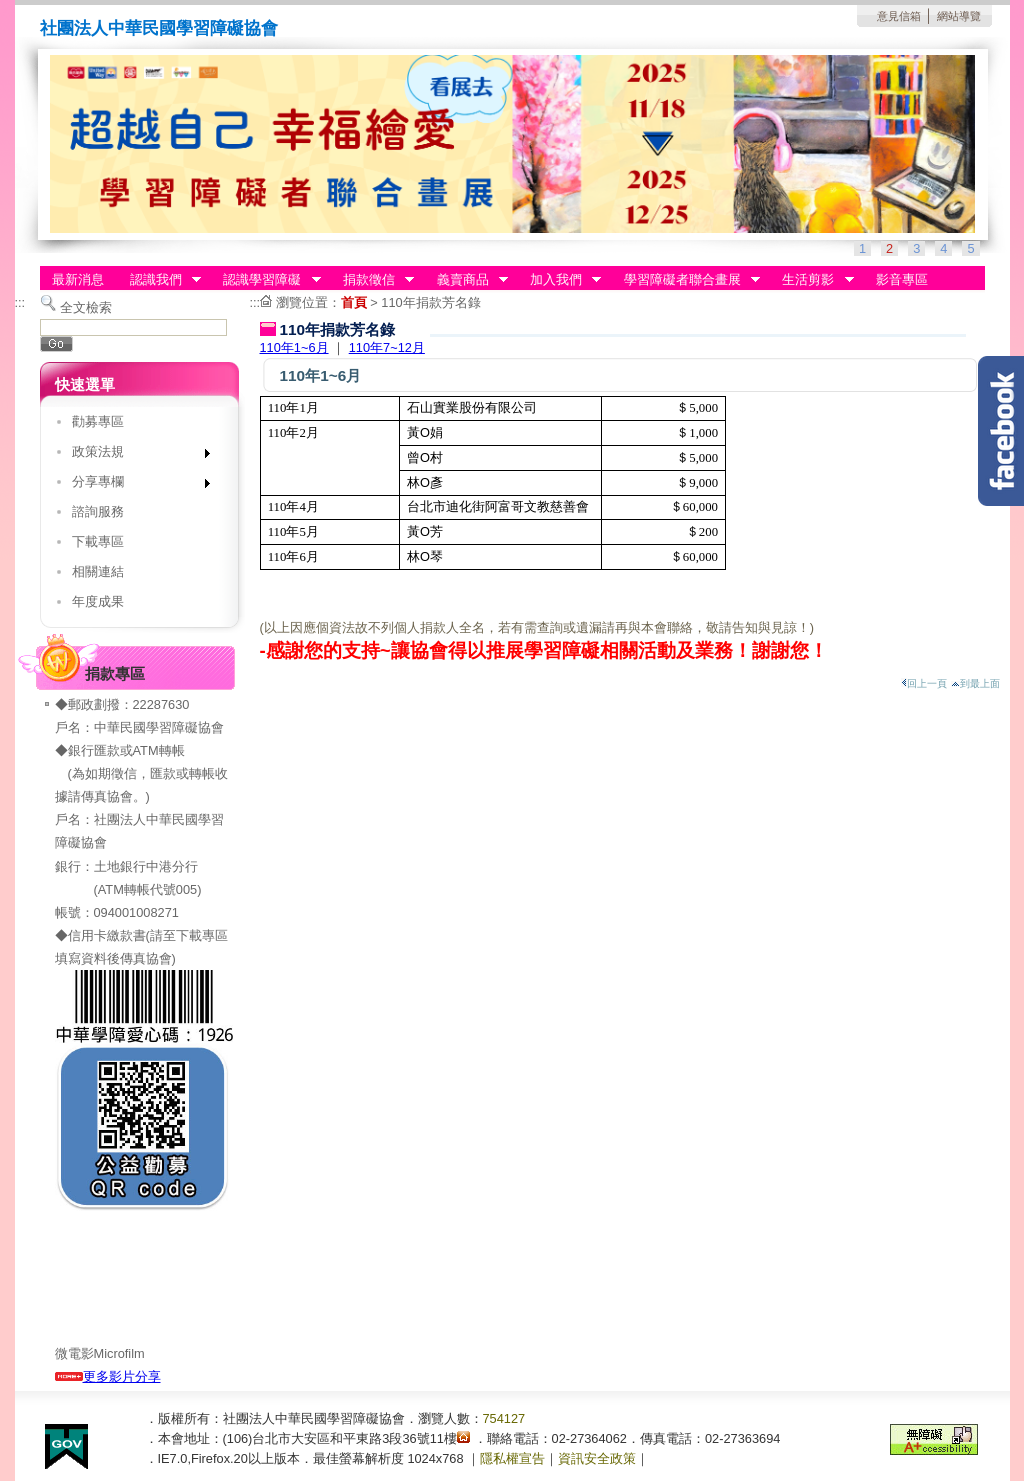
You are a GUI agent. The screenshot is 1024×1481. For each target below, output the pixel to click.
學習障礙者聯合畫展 (685, 280)
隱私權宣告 (512, 1458)
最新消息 (78, 279)
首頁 (354, 302)
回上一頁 (924, 683)
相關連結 (98, 571)
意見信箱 (899, 16)
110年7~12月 (387, 347)
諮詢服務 (98, 511)
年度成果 (98, 601)
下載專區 (98, 541)
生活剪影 (812, 280)
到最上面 (975, 683)
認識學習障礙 (266, 280)
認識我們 (159, 280)
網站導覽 (959, 16)
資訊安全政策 (597, 1458)
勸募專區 (98, 421)
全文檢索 (86, 307)
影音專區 (902, 279)
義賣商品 (466, 280)
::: (20, 302)
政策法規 (134, 455)
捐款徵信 (372, 280)
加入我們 (559, 280)
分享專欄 (134, 485)
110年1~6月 (294, 347)
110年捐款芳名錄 (430, 302)
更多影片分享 (108, 1376)
